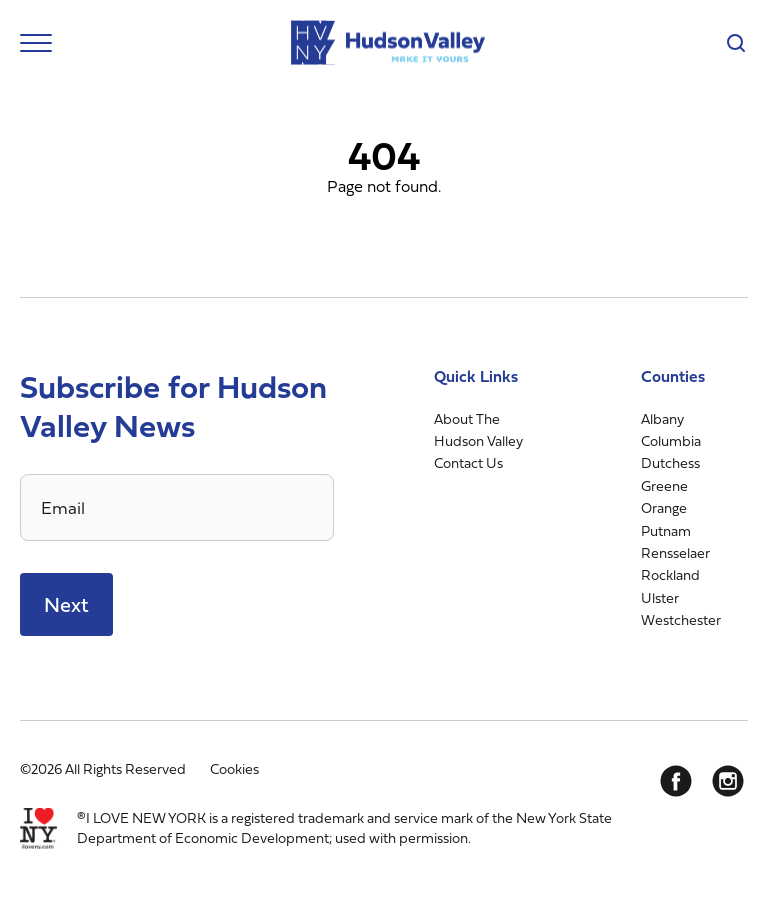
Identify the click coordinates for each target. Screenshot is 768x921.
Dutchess (670, 462)
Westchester (681, 619)
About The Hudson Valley (478, 429)
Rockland (670, 574)
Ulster (660, 597)
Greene (664, 485)
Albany (662, 418)
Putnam (666, 530)
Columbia (671, 440)
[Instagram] (728, 781)
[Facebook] (676, 781)
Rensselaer (675, 552)
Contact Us (468, 462)
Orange (664, 507)
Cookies (234, 768)
